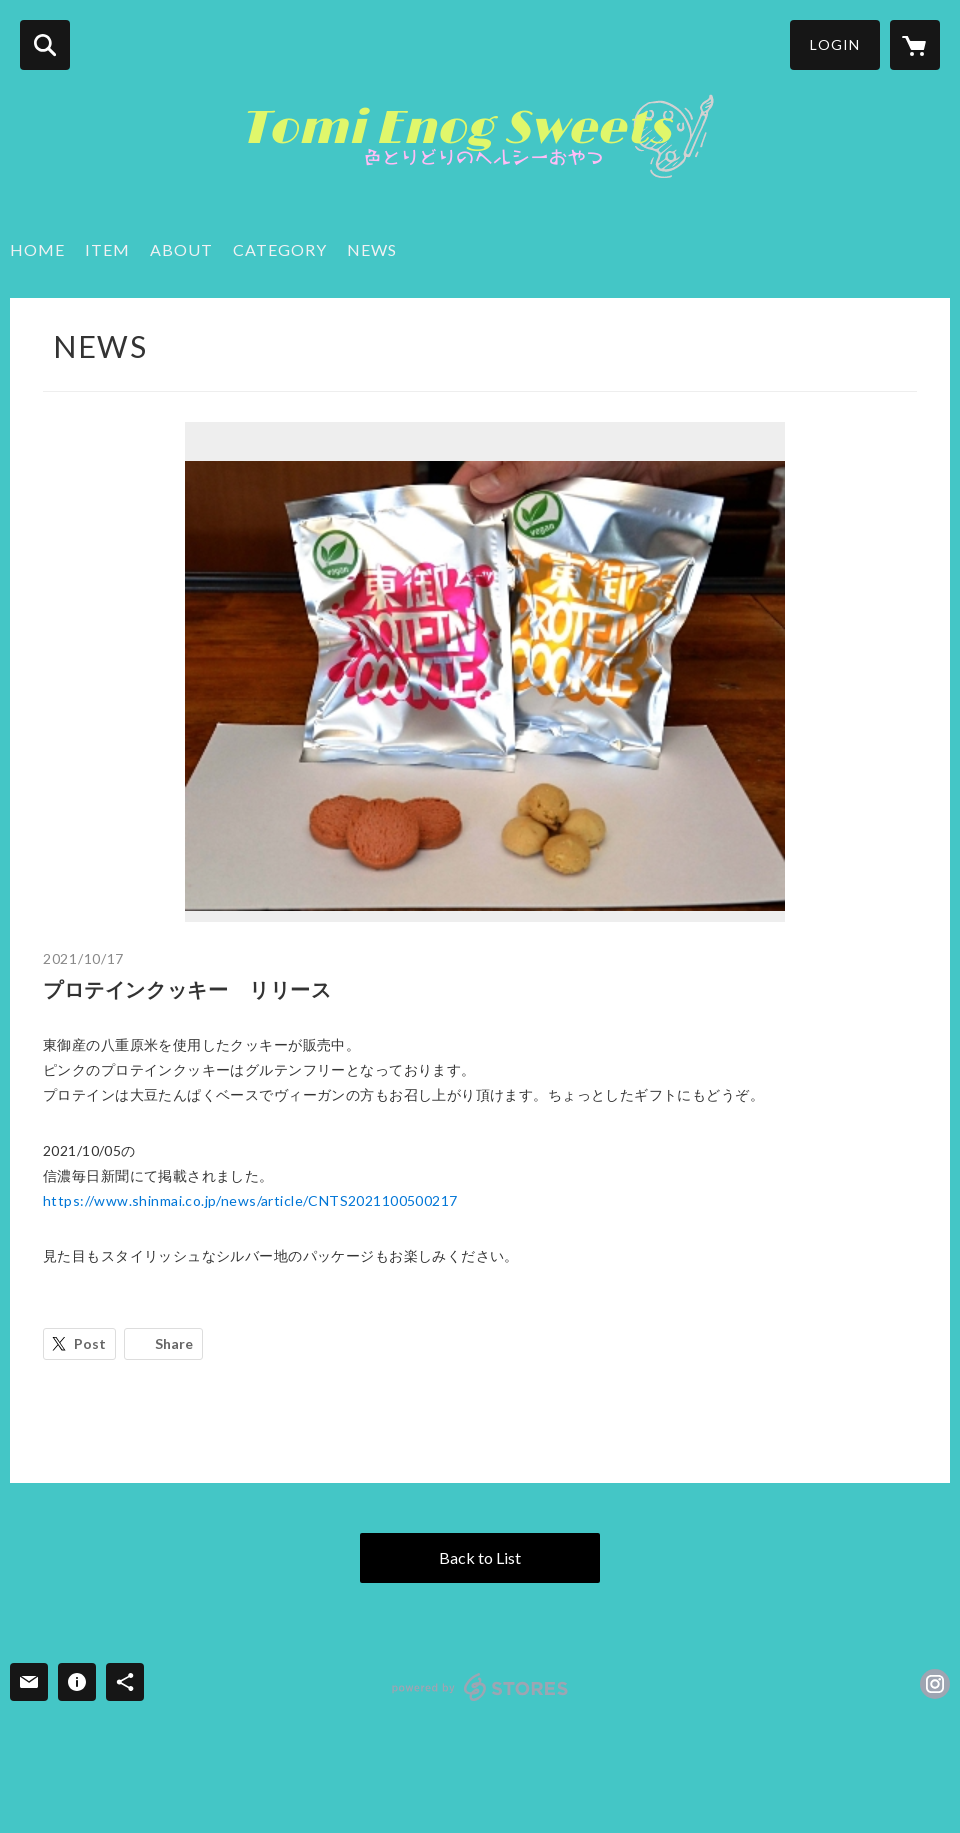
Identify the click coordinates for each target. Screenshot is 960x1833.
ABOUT (181, 249)
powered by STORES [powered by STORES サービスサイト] (480, 1687)
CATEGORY (280, 249)
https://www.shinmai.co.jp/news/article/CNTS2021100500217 (250, 1200)
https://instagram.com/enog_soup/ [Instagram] (935, 1684)
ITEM (107, 249)
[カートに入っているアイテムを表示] (915, 45)
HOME (37, 249)
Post (90, 1343)
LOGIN (835, 44)
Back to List (480, 1557)
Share (174, 1343)
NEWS (372, 249)
